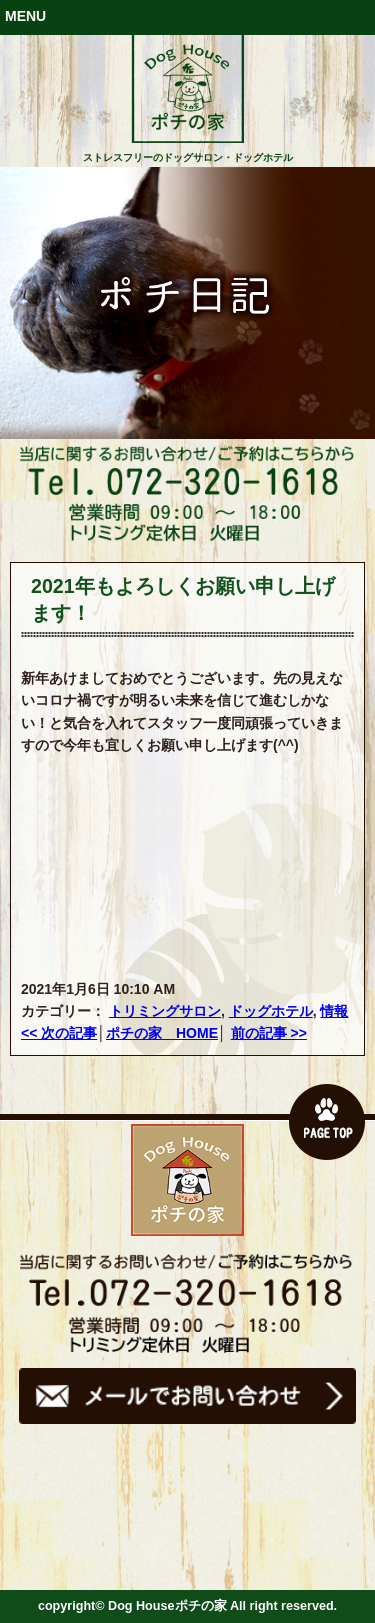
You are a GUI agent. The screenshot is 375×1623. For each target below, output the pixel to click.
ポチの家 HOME (162, 1033)
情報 (334, 1011)
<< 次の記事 (59, 1033)
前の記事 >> (269, 1033)
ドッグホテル (271, 1011)
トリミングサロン (165, 1011)
